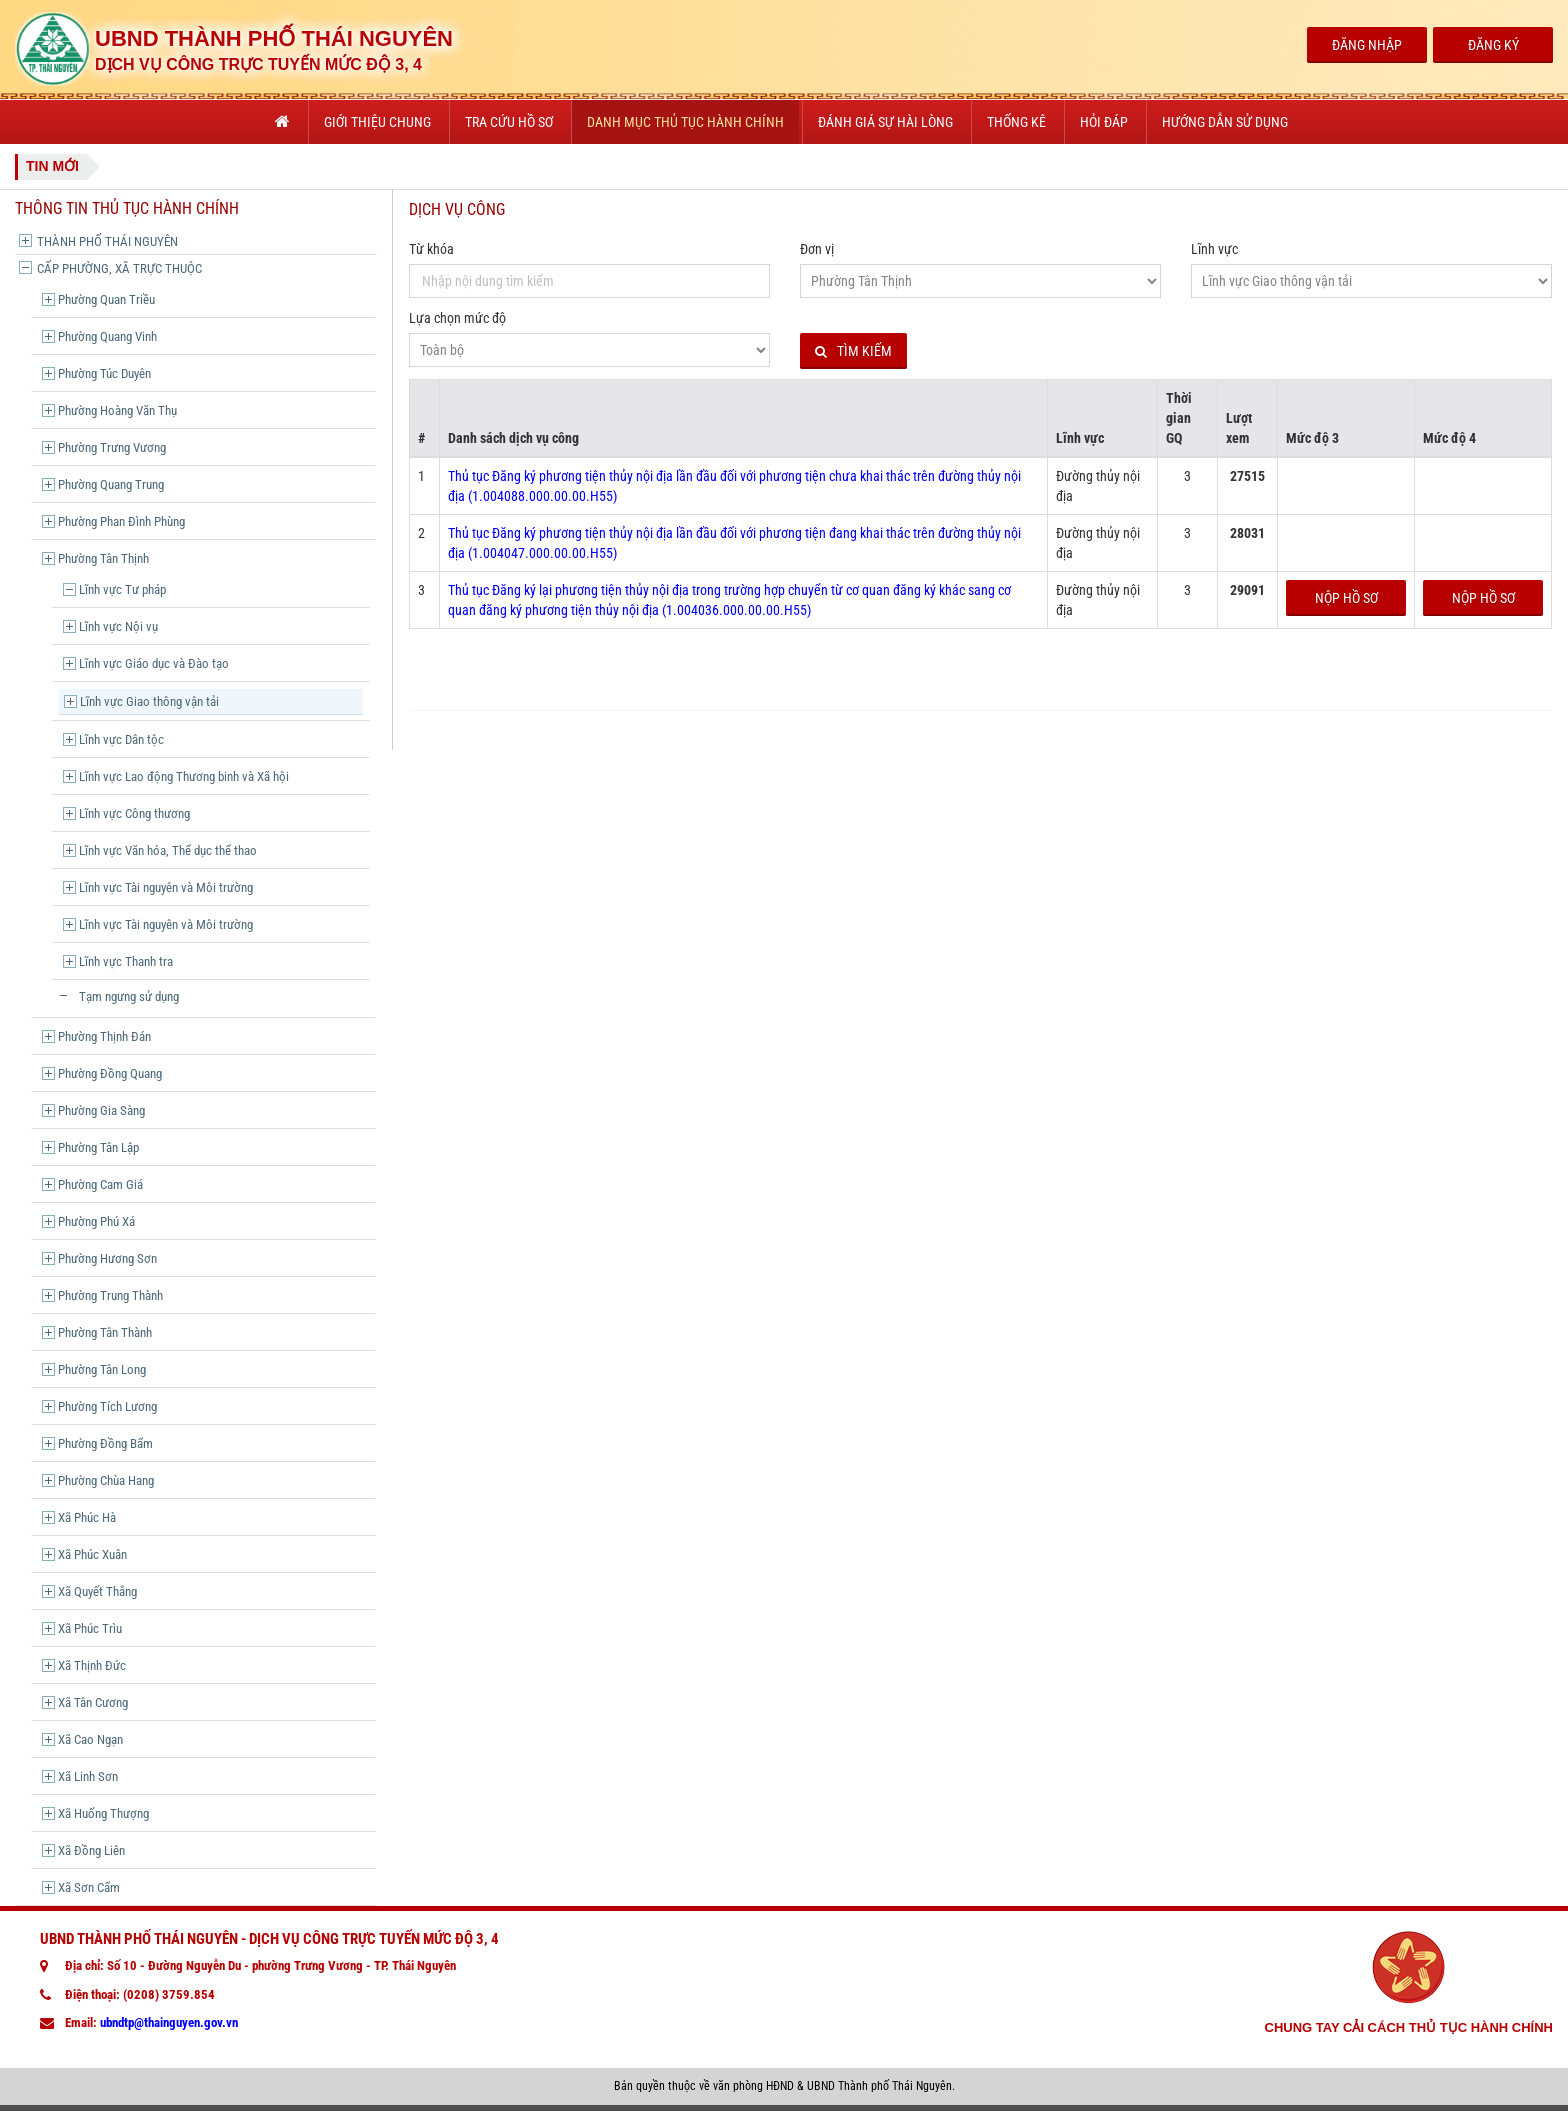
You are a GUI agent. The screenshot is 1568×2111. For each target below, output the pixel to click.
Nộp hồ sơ (1346, 598)
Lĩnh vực (1214, 249)
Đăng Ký (1493, 45)
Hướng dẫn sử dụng (1225, 122)
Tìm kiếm (853, 351)
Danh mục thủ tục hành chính (685, 122)
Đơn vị (817, 249)
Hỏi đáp (1104, 122)
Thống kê (1016, 122)
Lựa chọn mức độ (457, 318)
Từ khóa (431, 249)
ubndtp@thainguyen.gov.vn (169, 2022)
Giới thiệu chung (377, 122)
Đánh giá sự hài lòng (885, 122)
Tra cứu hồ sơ (509, 122)
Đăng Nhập (1367, 45)
